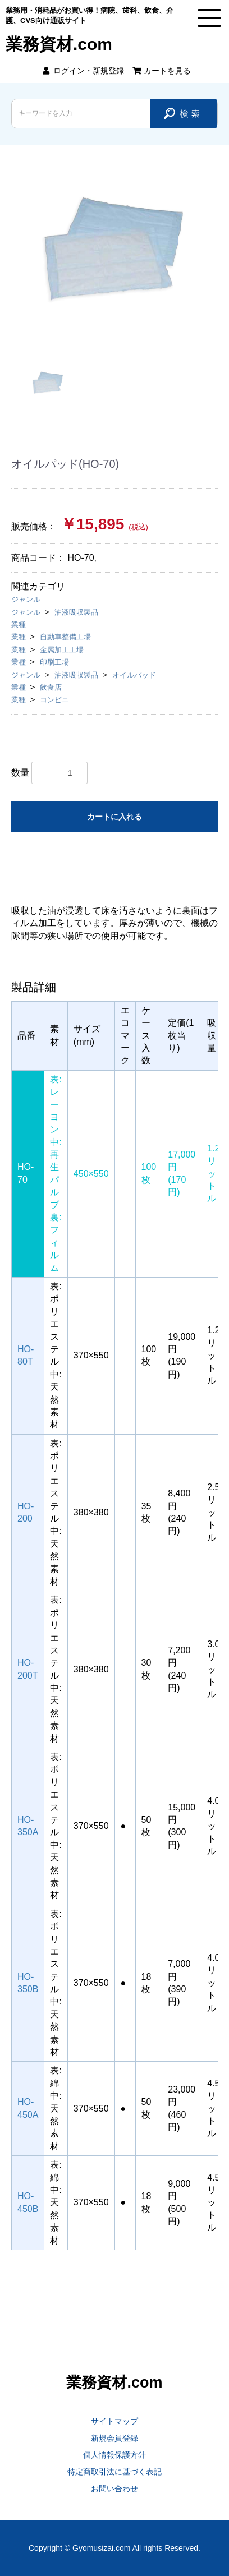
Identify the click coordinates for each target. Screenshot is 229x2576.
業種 (18, 624)
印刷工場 (54, 662)
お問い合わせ (114, 2488)
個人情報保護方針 (114, 2454)
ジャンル (25, 599)
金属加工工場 (62, 650)
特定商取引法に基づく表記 (114, 2471)
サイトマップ (114, 2421)
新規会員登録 (114, 2438)
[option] (114, 248)
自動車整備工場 (65, 637)
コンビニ (54, 699)
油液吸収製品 (76, 612)
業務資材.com (59, 44)
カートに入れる (114, 816)
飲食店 (51, 687)
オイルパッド (134, 675)
